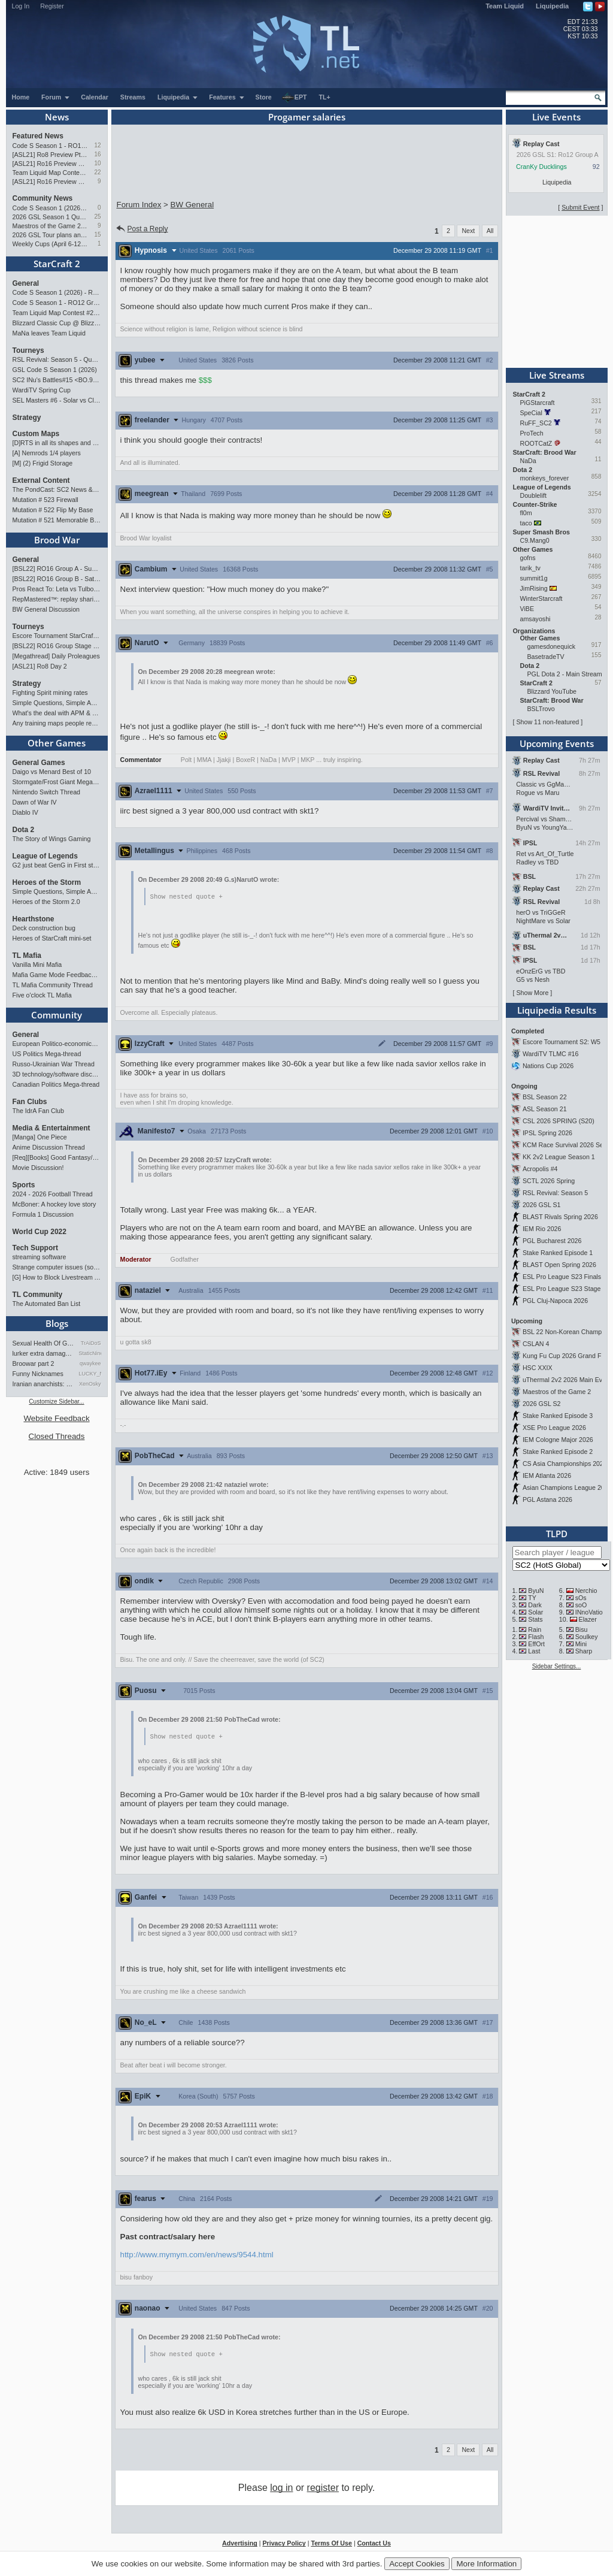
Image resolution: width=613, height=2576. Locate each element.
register (323, 2489)
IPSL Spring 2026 (547, 1132)
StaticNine (90, 1353)
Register (52, 6)
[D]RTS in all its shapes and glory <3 (57, 442)
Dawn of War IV (35, 802)
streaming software (39, 1256)
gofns (528, 557)
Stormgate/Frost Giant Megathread (57, 781)
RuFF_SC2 (536, 423)
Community (56, 1015)
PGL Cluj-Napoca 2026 (555, 1300)
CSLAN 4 (536, 1343)
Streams (132, 97)
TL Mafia (27, 955)
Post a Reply (141, 229)
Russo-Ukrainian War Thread (54, 1064)
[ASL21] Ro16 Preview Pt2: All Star (51, 163)
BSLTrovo (541, 708)
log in (281, 2489)
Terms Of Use (331, 2544)
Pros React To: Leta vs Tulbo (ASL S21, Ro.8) (57, 588)
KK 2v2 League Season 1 (559, 1156)
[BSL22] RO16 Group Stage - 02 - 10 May (57, 645)
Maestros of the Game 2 (557, 1391)
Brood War (57, 540)
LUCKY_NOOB (90, 1374)
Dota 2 (24, 830)
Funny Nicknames (38, 1373)
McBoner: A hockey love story (54, 1204)
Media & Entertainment (51, 1128)
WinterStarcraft (541, 598)
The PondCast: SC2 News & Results (57, 489)
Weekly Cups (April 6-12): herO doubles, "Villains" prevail (51, 243)
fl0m (526, 512)
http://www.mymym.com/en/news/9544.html (197, 2255)
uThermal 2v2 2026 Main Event (567, 1379)
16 (97, 154)
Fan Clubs (30, 1101)
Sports (24, 1185)
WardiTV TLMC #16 (551, 1053)
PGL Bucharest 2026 (552, 1240)
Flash (536, 1636)
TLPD (557, 1534)
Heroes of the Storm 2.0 (46, 901)
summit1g (534, 578)
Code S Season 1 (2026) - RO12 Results (51, 207)
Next (468, 230)
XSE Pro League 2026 (554, 1427)
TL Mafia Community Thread (53, 984)
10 (97, 163)
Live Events (556, 117)
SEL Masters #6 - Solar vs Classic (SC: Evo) (57, 400)
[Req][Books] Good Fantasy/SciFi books (57, 1157)
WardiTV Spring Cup (42, 390)
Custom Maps (36, 434)
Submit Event (580, 207)
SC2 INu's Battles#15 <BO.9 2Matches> (57, 379)
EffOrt (536, 1643)
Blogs (56, 1323)
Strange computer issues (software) (57, 1267)
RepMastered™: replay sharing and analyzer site (57, 599)
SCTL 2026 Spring (549, 1180)
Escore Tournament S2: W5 (561, 1041)
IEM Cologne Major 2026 (558, 1439)
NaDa (528, 460)
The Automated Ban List (47, 1303)
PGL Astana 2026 (547, 1499)
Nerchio (586, 1590)
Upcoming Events (557, 743)
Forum (55, 97)
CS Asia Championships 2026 (565, 1463)
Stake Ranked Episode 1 (558, 1252)
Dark (535, 1605)
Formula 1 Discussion (43, 1214)
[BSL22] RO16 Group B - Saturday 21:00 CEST (57, 578)
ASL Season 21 (545, 1108)
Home (21, 97)
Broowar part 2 (33, 1363)
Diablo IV (25, 812)
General (26, 283)
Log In (21, 6)
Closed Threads (57, 1436)
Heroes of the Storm (47, 882)
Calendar (94, 97)
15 (97, 234)
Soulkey (586, 1636)
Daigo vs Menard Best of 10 (52, 771)
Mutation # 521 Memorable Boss (57, 520)
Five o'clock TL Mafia (42, 995)
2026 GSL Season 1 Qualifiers (51, 216)
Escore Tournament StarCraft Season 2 (57, 635)
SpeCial (531, 412)
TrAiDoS (91, 1343)
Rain (534, 1629)
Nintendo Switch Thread (47, 792)
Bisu (581, 1629)
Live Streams (556, 375)
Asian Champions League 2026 (567, 1487)
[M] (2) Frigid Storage (43, 463)
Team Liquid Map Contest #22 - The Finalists (51, 172)
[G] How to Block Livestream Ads (57, 1277)
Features (226, 97)
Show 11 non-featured (547, 721)
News (57, 117)
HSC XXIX (538, 1367)
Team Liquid (504, 6)
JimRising (534, 588)
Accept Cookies (417, 2563)
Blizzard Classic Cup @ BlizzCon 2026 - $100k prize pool (57, 322)
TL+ (324, 97)
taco (526, 523)
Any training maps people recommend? (57, 723)
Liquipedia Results (556, 1010)
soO (581, 1605)
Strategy (27, 417)
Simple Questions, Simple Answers (57, 702)
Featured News (38, 136)
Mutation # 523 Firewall (45, 499)
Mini (581, 1643)
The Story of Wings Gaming (52, 838)
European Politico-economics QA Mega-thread (57, 1043)
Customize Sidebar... (56, 1401)
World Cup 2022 (39, 1231)
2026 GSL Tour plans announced (51, 234)
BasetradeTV (546, 656)
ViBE (527, 608)
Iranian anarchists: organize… (44, 1383)
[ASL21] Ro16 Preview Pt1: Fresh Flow (51, 181)
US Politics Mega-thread (47, 1053)
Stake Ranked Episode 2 (558, 1451)
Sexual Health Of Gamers (44, 1343)
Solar (535, 1612)
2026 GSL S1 (542, 1204)
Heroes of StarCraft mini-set (52, 938)
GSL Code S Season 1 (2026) (55, 369)
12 (97, 145)
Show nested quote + (186, 897)
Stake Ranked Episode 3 (558, 1415)
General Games (39, 762)
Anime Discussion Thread (49, 1147)
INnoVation (590, 1612)
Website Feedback (56, 1418)
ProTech (532, 433)
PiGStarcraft (537, 402)
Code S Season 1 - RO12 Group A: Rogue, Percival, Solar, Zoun (51, 145)
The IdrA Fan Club (38, 1110)
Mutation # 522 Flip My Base (53, 509)
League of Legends (45, 856)
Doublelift (533, 495)
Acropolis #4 (540, 1168)
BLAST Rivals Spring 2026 (560, 1216)
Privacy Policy (283, 2544)
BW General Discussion (46, 609)
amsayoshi (535, 618)
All (490, 230)
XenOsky (90, 1384)
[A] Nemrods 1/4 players (47, 452)
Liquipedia (552, 6)
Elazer (588, 1619)
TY (532, 1597)
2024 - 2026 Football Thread (53, 1194)
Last (534, 1651)
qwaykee (90, 1363)
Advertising (239, 2544)
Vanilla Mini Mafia (37, 964)
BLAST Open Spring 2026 (559, 1264)
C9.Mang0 (535, 540)
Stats (535, 1619)
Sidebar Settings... (556, 1666)
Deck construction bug (44, 928)
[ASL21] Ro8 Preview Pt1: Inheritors (51, 154)
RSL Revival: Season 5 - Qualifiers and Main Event (57, 359)
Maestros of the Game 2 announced (51, 225)
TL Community (38, 1294)
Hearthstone (33, 919)
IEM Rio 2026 (542, 1228)
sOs (581, 1597)
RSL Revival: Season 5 (555, 1192)
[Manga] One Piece (40, 1137)
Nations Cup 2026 (548, 1065)
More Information (486, 2563)
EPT (294, 98)
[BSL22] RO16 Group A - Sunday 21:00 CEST (57, 568)
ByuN (536, 1590)
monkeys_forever (544, 478)
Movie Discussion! (38, 1167)
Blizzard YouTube (552, 691)
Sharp (583, 1651)
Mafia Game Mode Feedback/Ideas (57, 974)
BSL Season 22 (545, 1096)
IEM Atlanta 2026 (547, 1475)
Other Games (57, 743)
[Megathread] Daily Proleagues (56, 656)
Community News (43, 198)
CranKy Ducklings (541, 166)
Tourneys (28, 350)
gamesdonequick (551, 646)
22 (97, 172)
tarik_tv (530, 568)
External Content (41, 480)
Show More (532, 992)
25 (97, 216)
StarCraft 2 (57, 264)
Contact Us (374, 2544)
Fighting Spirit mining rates (50, 692)
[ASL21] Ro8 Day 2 (40, 666)
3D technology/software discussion (57, 1074)
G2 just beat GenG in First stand (57, 865)
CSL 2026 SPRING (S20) (558, 1120)
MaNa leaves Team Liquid (49, 333)
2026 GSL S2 (542, 1403)
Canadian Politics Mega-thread (56, 1084)
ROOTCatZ (536, 443)
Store (264, 97)
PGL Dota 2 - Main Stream (564, 674)
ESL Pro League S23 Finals (562, 1276)
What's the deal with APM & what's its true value (57, 712)
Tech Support (35, 1248)
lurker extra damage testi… (44, 1353)
